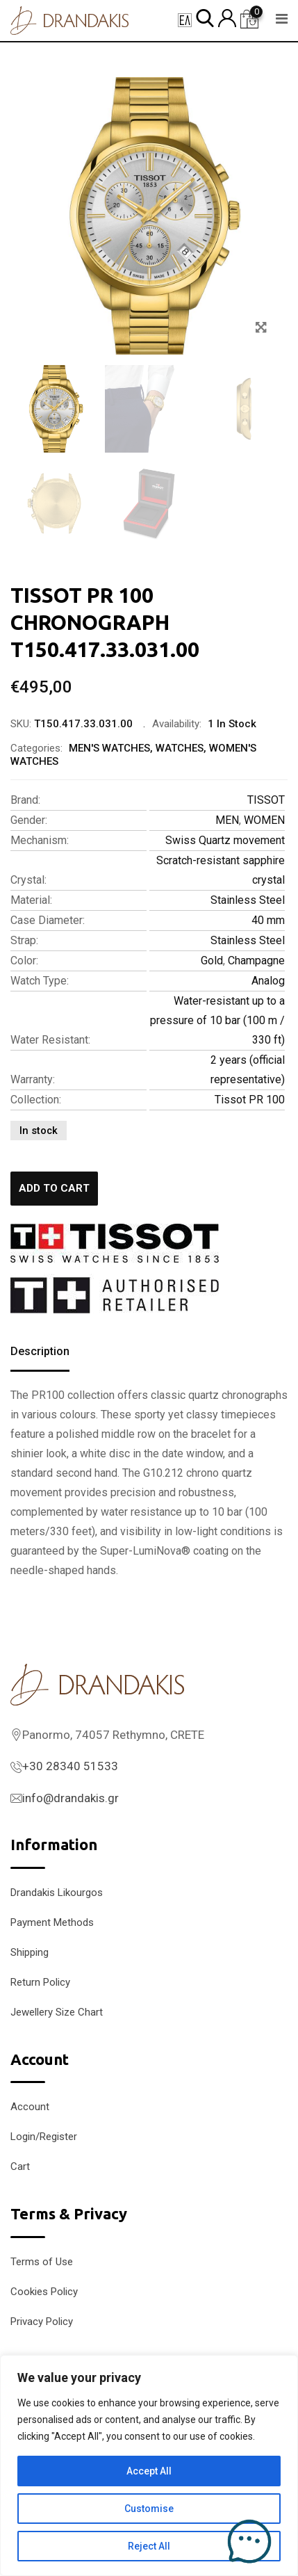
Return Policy (40, 1982)
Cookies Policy (44, 2291)
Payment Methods (52, 1922)
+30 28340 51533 (70, 1766)
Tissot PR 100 (250, 1099)
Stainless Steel (247, 900)
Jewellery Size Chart (56, 2012)
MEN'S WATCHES (109, 748)
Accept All (149, 2471)
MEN (227, 820)
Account (29, 2106)
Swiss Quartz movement (225, 840)
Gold (212, 960)
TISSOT (266, 800)
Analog (268, 980)
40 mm (268, 920)
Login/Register (43, 2136)
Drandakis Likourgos (56, 1892)
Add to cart (54, 1188)
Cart (20, 2166)
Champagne (256, 960)
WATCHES (180, 748)
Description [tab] (39, 1351)
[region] (149, 2465)
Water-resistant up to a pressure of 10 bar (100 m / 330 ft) (217, 1020)
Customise (149, 2508)
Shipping (29, 1952)
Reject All (149, 2546)
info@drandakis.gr (70, 1798)
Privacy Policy (41, 2321)
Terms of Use (41, 2261)
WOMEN (264, 820)
